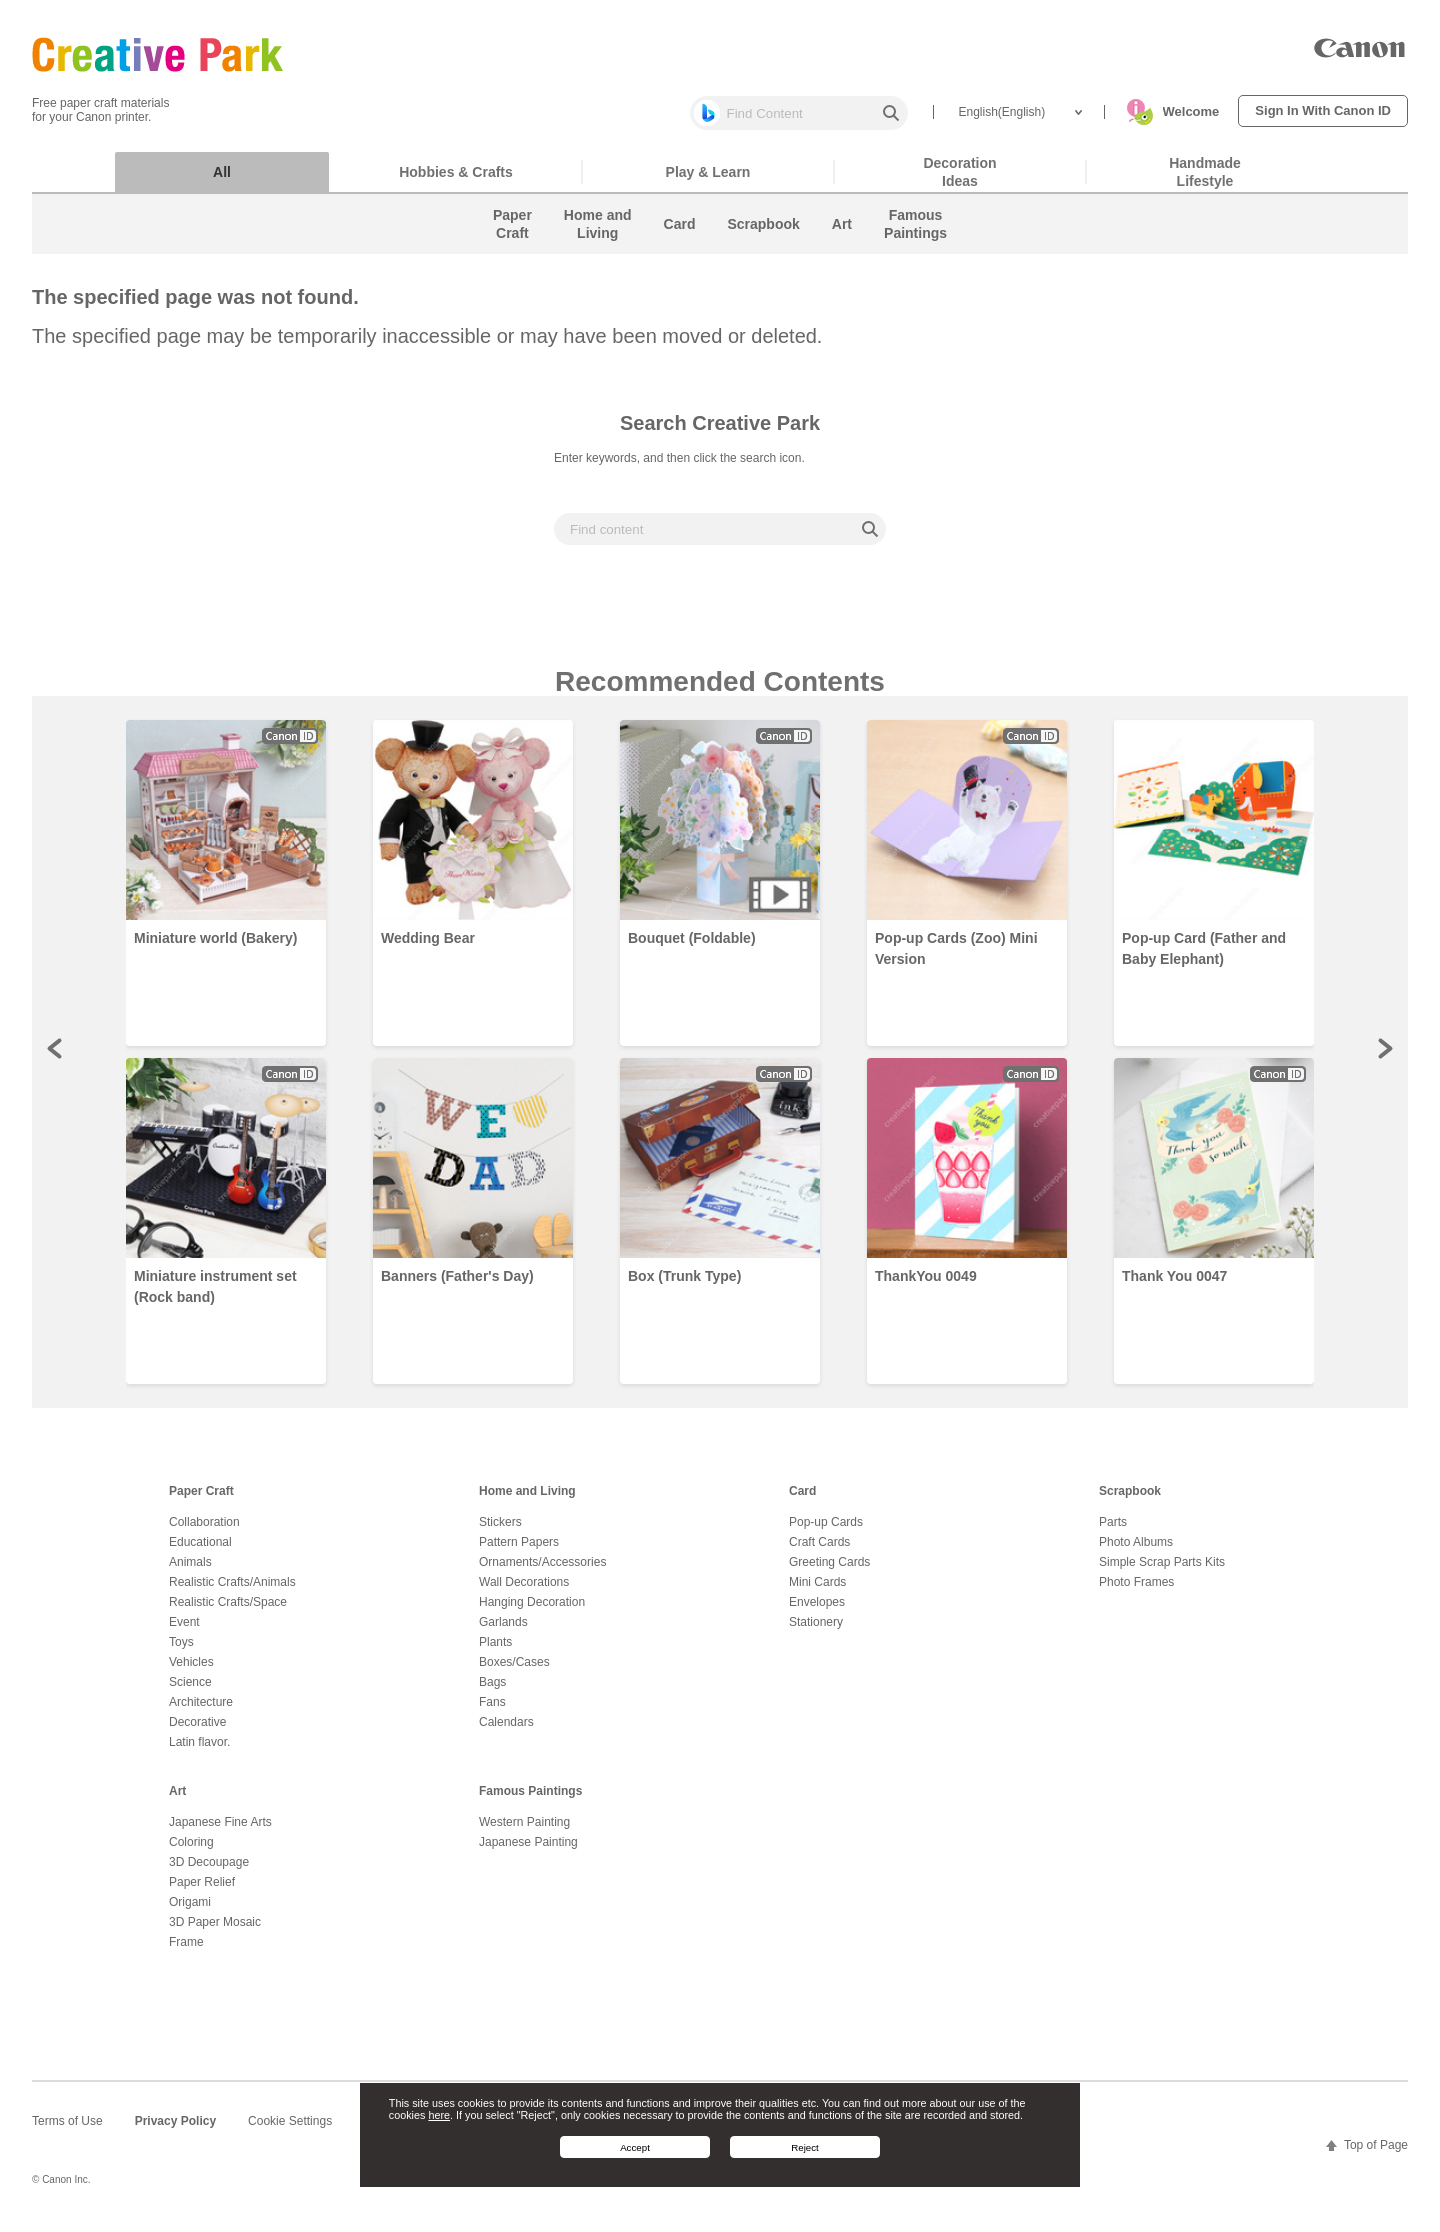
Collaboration (204, 1532)
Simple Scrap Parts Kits (1162, 1572)
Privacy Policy (175, 2131)
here (439, 2115)
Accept (635, 2147)
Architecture (201, 1712)
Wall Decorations (524, 1592)
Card (802, 1501)
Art (177, 1801)
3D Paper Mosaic (215, 1932)
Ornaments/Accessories (542, 1572)
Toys (181, 1652)
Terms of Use (67, 2131)
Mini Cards (817, 1592)
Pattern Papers (519, 1552)
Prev (56, 1058)
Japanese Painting (528, 1852)
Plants (495, 1652)
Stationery (816, 1632)
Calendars (506, 1732)
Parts (1113, 1532)
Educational (200, 1552)
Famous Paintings (530, 1801)
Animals (190, 1572)
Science (190, 1692)
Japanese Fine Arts (220, 1832)
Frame (186, 1952)
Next (1384, 1058)
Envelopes (817, 1612)
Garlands (503, 1632)
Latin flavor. (199, 1752)
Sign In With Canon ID (1323, 110)
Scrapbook (1130, 1501)
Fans (492, 1712)
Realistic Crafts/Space (228, 1612)
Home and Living (527, 1501)
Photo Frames (1136, 1592)
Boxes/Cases (514, 1672)
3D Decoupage (209, 1872)
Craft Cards (819, 1552)
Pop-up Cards (826, 1532)
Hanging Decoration (532, 1612)
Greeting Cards (829, 1572)
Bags (492, 1692)
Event (184, 1632)
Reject (805, 2147)
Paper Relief (202, 1892)
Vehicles (191, 1672)
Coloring (191, 1852)
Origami (190, 1912)
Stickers (500, 1532)
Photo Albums (1136, 1552)
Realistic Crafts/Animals (232, 1592)
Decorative (197, 1732)
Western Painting (524, 1832)
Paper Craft (201, 1501)
